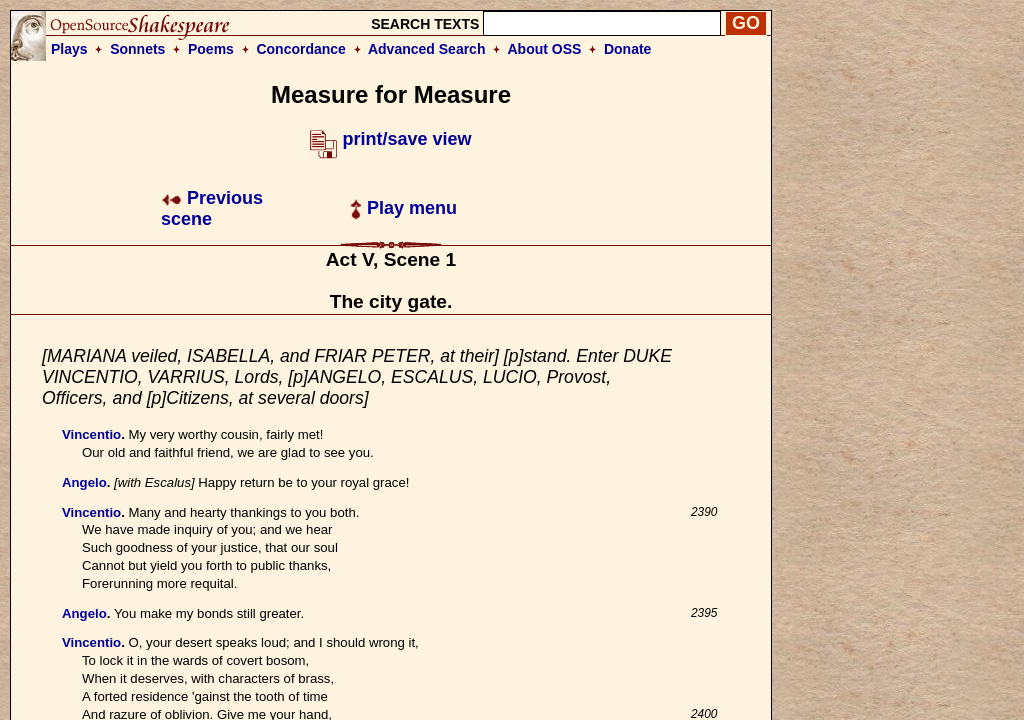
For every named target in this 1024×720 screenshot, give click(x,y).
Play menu (403, 208)
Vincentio (91, 434)
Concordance (300, 49)
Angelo (84, 482)
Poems (211, 49)
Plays (69, 49)
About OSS (545, 49)
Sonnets (137, 49)
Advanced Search (427, 49)
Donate (627, 49)
